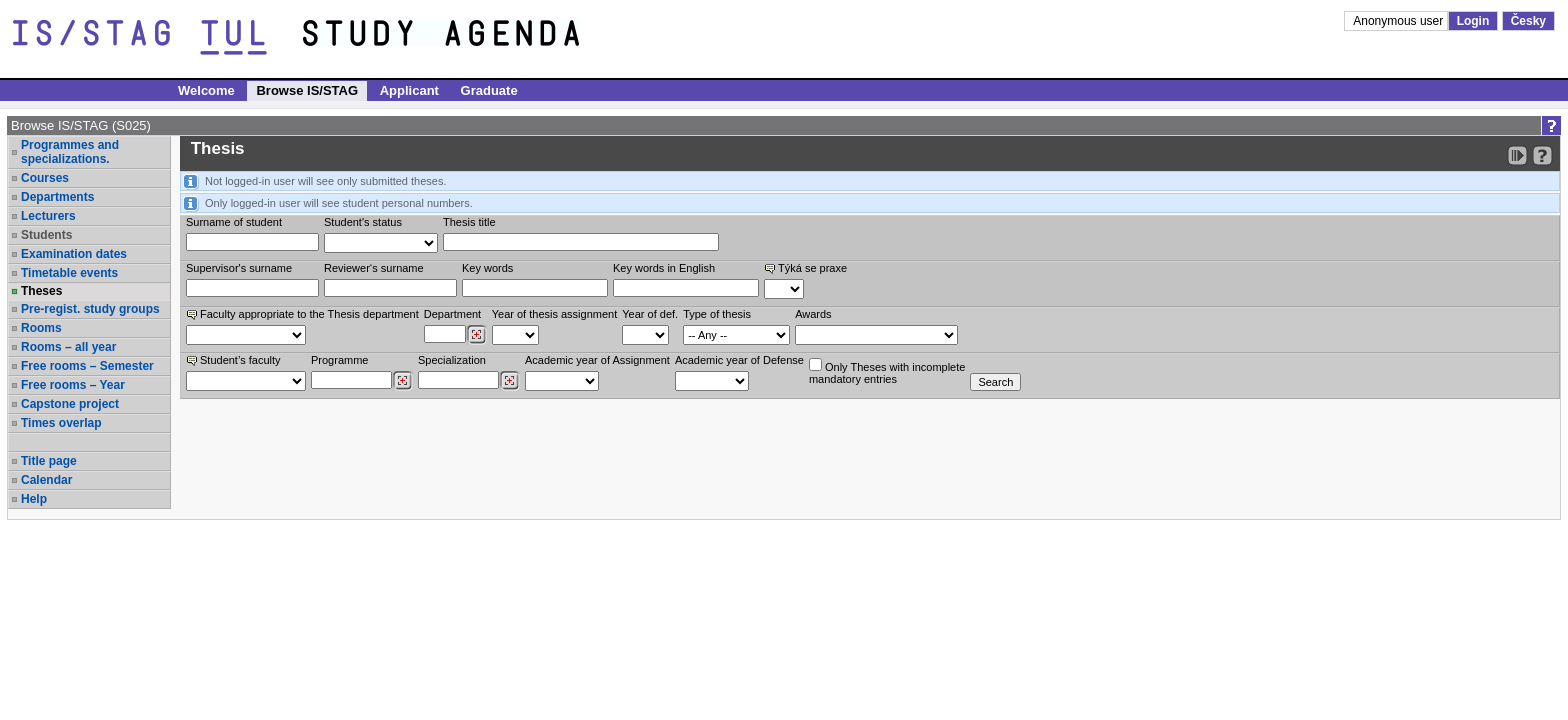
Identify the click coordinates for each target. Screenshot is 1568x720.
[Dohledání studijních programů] (402, 381)
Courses (45, 178)
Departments (57, 197)
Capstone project (70, 404)
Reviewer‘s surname (374, 268)
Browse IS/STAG (307, 90)
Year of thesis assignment (555, 314)
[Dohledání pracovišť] (476, 335)
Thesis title (469, 222)
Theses (41, 291)
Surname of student (234, 222)
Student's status (363, 222)
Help (34, 499)
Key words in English (664, 268)
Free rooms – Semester (87, 366)
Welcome (206, 90)
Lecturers (48, 216)
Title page (49, 461)
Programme (339, 360)
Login (1473, 21)
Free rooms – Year (73, 385)
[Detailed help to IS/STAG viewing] (1542, 155)
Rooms (41, 328)
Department (452, 314)
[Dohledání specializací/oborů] (509, 381)
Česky (1528, 21)
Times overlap (61, 423)
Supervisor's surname (239, 268)
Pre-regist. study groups (90, 309)
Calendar (46, 480)
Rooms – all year (68, 347)
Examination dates (74, 254)
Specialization (452, 360)
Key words (487, 268)
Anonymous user (1399, 21)
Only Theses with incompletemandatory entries (887, 371)
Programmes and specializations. (70, 152)
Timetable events (69, 273)
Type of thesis (717, 314)
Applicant (409, 90)
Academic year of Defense (739, 360)
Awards (813, 314)
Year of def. (650, 314)
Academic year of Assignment (597, 360)
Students (46, 235)
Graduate (489, 90)
